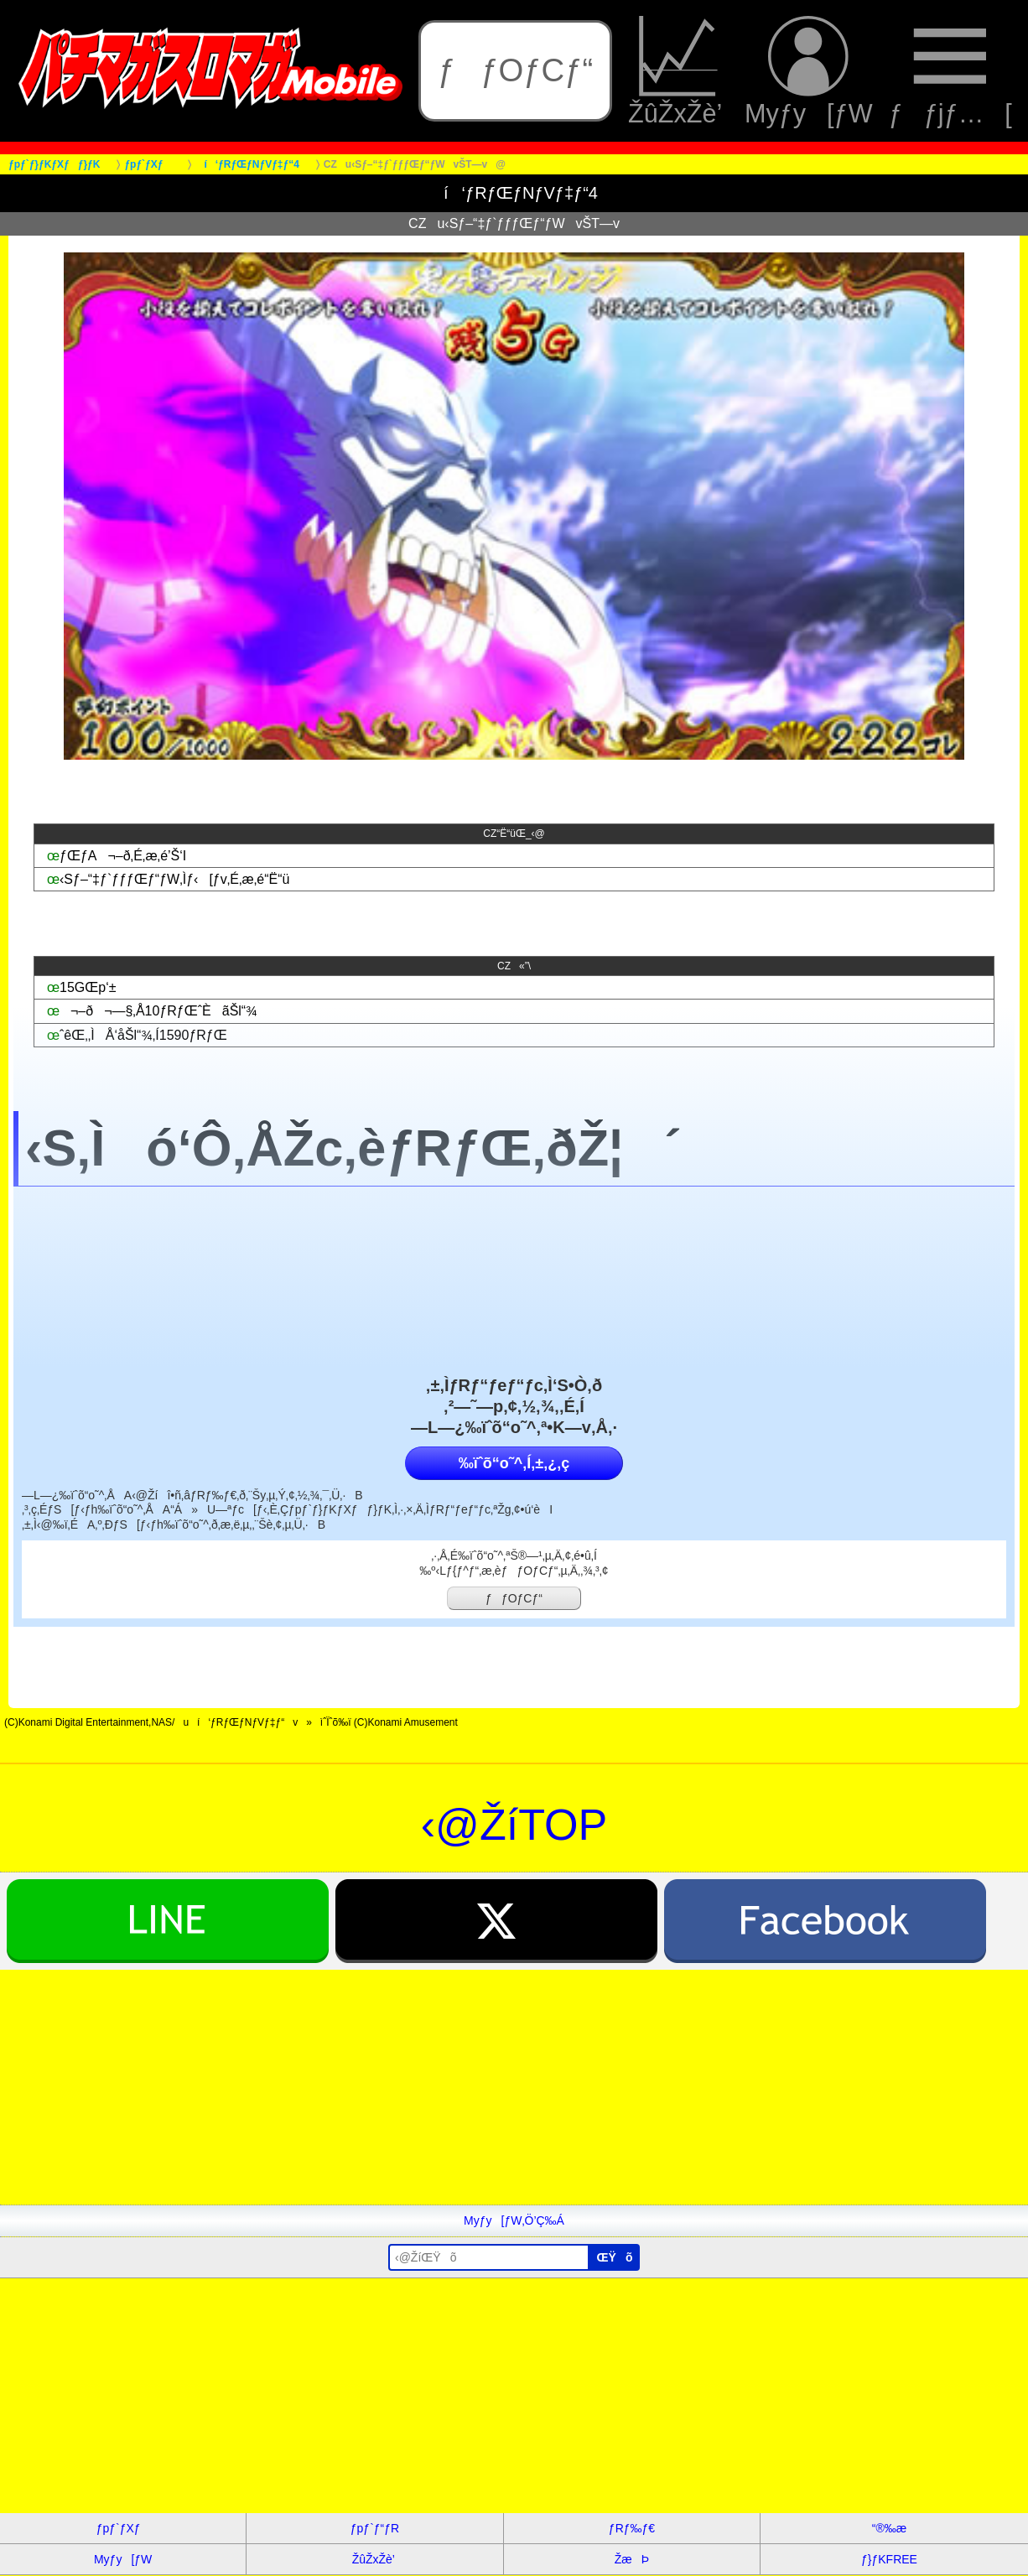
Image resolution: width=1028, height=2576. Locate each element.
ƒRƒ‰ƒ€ (632, 2528)
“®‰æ (889, 2528)
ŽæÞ (632, 2559)
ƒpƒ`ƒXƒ (123, 2528)
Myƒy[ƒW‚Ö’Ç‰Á (514, 2220)
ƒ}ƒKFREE (889, 2559)
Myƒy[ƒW (809, 71)
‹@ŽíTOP (514, 1824)
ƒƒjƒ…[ (950, 71)
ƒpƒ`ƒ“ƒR (374, 2528)
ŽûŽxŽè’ (678, 71)
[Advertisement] (503, 2087)
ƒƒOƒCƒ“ (515, 70)
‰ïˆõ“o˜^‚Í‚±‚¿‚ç (514, 1463)
